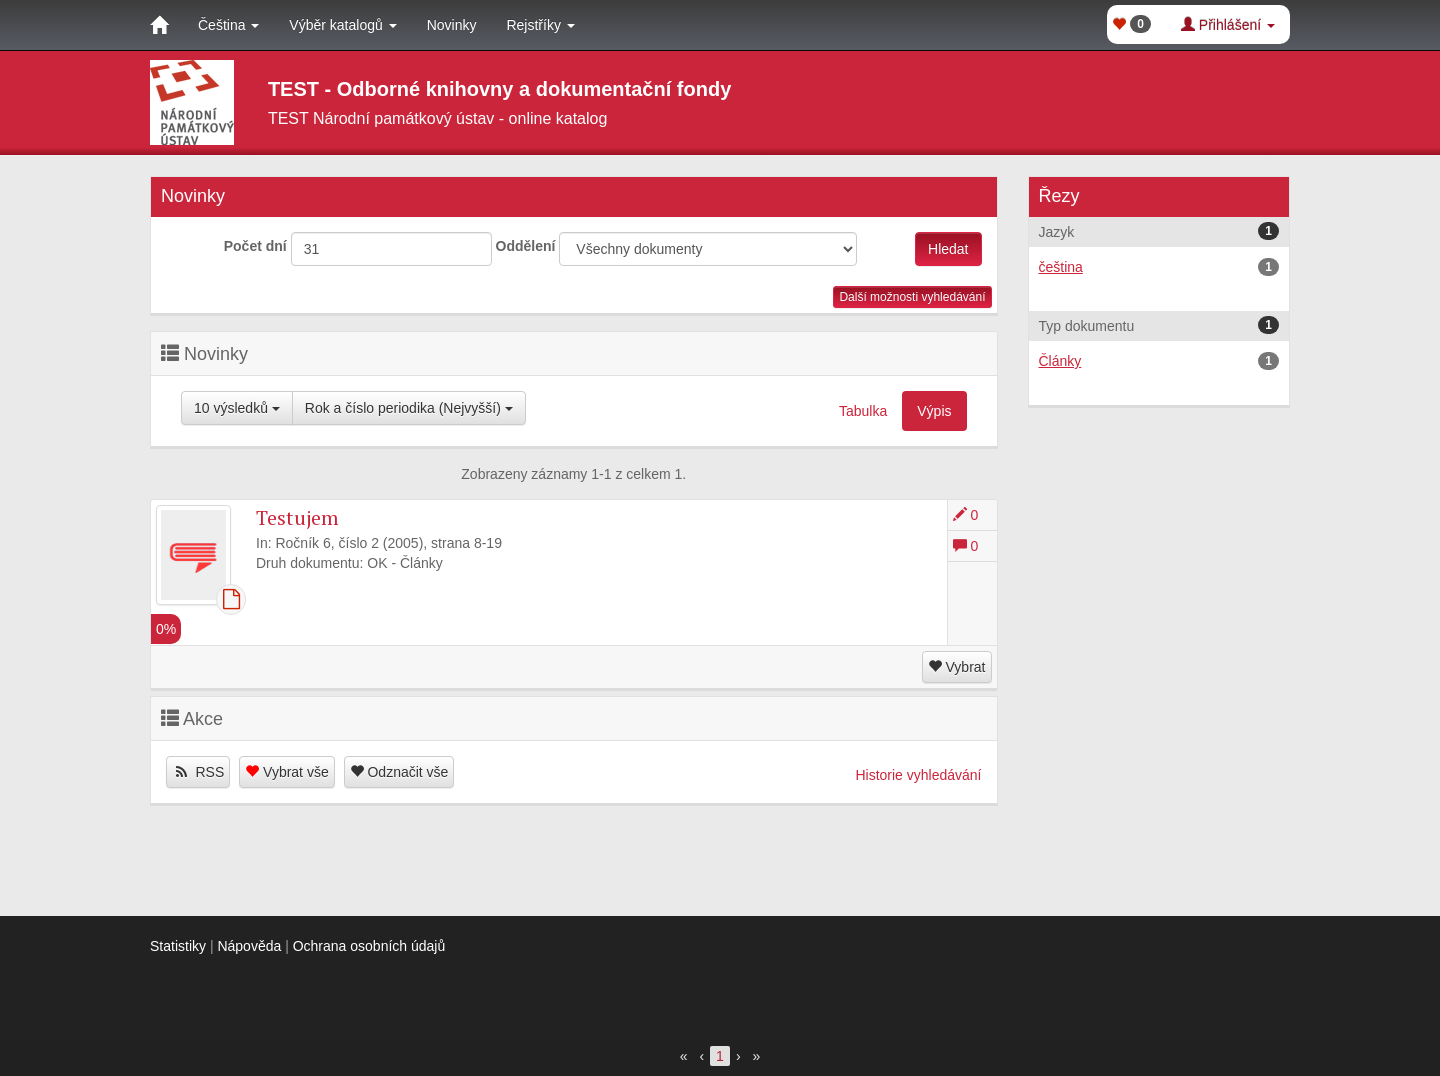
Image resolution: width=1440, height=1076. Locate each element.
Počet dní (255, 246)
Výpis (934, 411)
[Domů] (159, 25)
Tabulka (863, 411)
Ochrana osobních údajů (369, 946)
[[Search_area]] (708, 249)
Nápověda (249, 946)
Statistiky (178, 946)
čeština (1159, 267)
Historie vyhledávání (918, 775)
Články (1159, 361)
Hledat (948, 249)
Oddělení (526, 246)
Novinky (452, 25)
